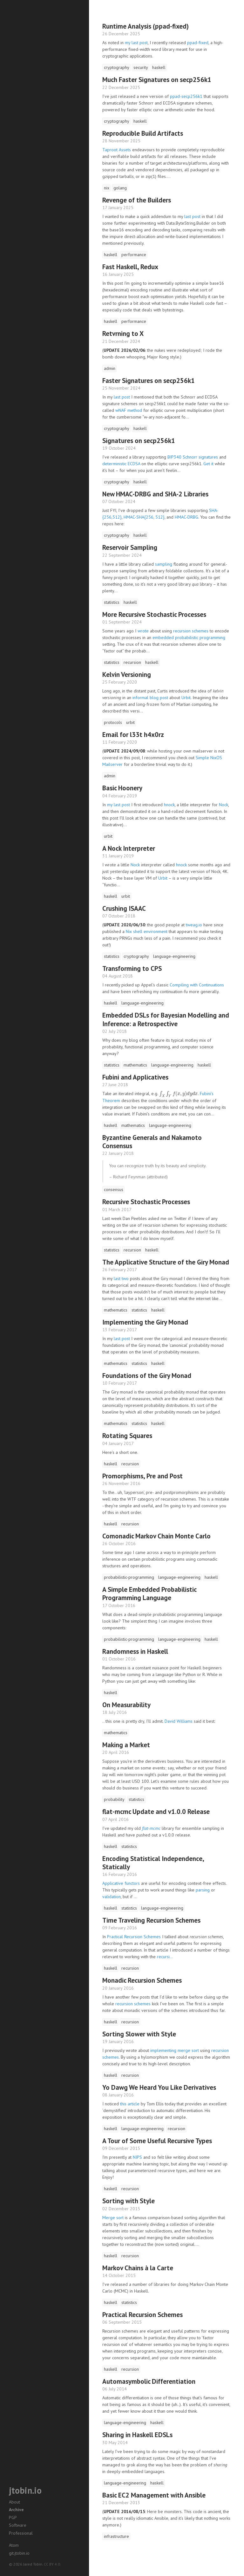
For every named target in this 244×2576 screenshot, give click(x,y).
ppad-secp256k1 (186, 96)
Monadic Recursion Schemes (142, 1980)
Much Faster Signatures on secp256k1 (156, 79)
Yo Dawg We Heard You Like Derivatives (159, 2087)
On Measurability (126, 1704)
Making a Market (126, 1745)
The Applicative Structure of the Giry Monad (165, 1262)
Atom (14, 2545)
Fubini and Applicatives (135, 1077)
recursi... (165, 1956)
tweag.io (194, 925)
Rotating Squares (127, 1435)
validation (111, 1896)
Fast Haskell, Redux (130, 266)
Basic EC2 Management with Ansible (154, 2495)
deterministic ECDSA (121, 464)
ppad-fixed (197, 42)
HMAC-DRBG (186, 517)
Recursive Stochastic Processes (146, 1201)
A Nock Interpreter (128, 848)
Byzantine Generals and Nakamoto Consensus (152, 1141)
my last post (136, 42)
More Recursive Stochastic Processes (154, 614)
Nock (223, 805)
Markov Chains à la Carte (137, 2268)
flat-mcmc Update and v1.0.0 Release (156, 1811)
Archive (16, 2509)
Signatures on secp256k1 (138, 440)
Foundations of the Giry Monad (146, 1375)
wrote (143, 631)
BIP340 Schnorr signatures (192, 457)
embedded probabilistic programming (188, 637)
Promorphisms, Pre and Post (142, 1476)
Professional (21, 2533)
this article (129, 2104)
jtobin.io (25, 2490)
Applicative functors (121, 1883)
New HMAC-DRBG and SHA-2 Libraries (155, 494)
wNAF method (128, 410)
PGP (13, 2517)
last (117, 1278)
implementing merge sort (174, 2050)
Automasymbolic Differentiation (148, 2381)
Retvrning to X (123, 333)
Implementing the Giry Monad (145, 1322)
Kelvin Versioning (126, 674)
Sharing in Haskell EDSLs (137, 2434)
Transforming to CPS (132, 968)
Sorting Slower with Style (139, 2034)
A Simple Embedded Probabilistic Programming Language (149, 1593)
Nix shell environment (146, 931)
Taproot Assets (116, 150)
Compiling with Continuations (197, 985)
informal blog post (150, 697)
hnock (169, 805)
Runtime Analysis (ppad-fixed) (145, 26)
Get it (208, 464)
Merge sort (113, 2217)
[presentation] (178, 1093)
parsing (203, 1890)
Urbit (186, 697)
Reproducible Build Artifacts (142, 133)
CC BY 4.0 (52, 2564)
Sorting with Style (128, 2201)
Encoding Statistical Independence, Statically (153, 1862)
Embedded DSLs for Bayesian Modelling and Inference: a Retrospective (165, 1019)
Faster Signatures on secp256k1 (148, 380)
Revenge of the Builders (136, 200)
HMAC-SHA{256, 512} (144, 517)
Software (17, 2525)
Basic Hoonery (122, 788)
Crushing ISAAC (124, 908)
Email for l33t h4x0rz (133, 734)
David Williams (179, 1721)
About (14, 2502)
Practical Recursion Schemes (134, 1936)
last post (192, 216)
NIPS (137, 2157)
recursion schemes (190, 631)
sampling (163, 564)
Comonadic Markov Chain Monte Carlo (156, 1536)
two (125, 1278)
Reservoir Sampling (129, 547)
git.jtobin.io (19, 2553)
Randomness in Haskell (135, 1651)
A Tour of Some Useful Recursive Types (157, 2140)
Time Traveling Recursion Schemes (151, 1920)
